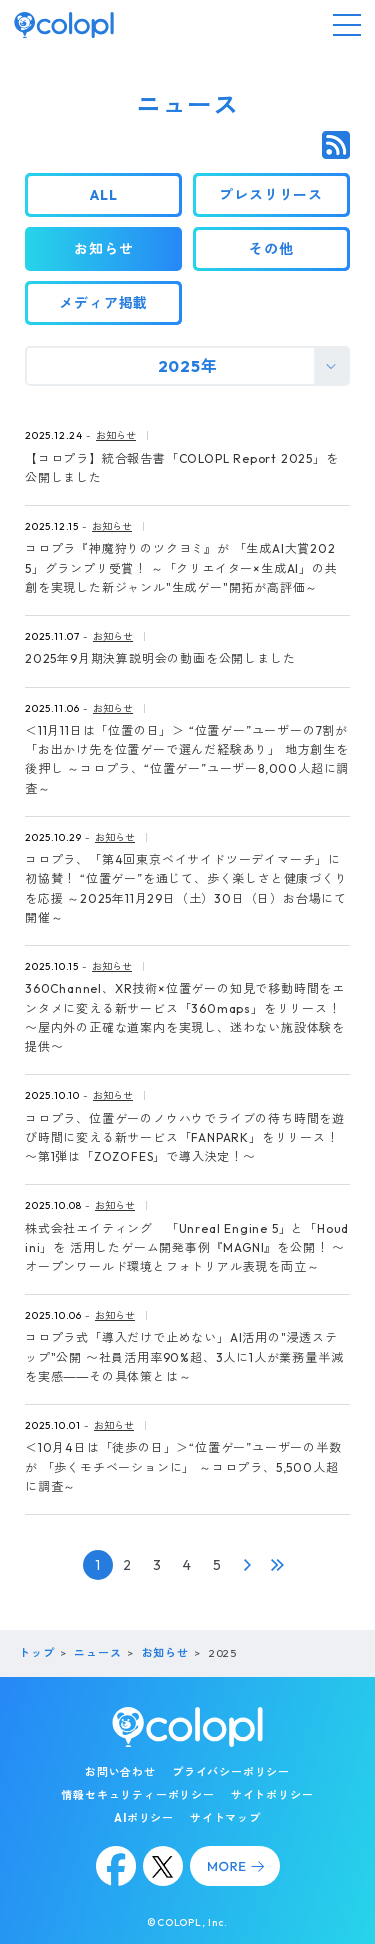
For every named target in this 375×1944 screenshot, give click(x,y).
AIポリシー (144, 1818)
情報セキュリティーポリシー (137, 1795)
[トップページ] (64, 25)
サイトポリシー (272, 1795)
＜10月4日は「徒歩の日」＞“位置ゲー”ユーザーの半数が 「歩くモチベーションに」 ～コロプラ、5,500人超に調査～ (183, 1466)
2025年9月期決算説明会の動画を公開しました (160, 658)
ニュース (97, 1653)
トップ (36, 1653)
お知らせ (116, 435)
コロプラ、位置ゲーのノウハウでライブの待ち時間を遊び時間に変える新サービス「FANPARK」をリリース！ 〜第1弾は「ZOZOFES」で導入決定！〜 (185, 1137)
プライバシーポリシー (231, 1772)
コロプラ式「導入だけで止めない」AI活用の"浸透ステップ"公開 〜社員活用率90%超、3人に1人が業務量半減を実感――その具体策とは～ (184, 1356)
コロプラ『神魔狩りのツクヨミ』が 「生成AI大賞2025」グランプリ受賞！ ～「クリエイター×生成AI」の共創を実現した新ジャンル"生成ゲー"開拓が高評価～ (181, 567)
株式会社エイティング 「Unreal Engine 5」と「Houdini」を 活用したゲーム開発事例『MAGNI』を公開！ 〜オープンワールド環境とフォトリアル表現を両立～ (187, 1247)
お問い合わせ (120, 1772)
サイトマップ (225, 1818)
